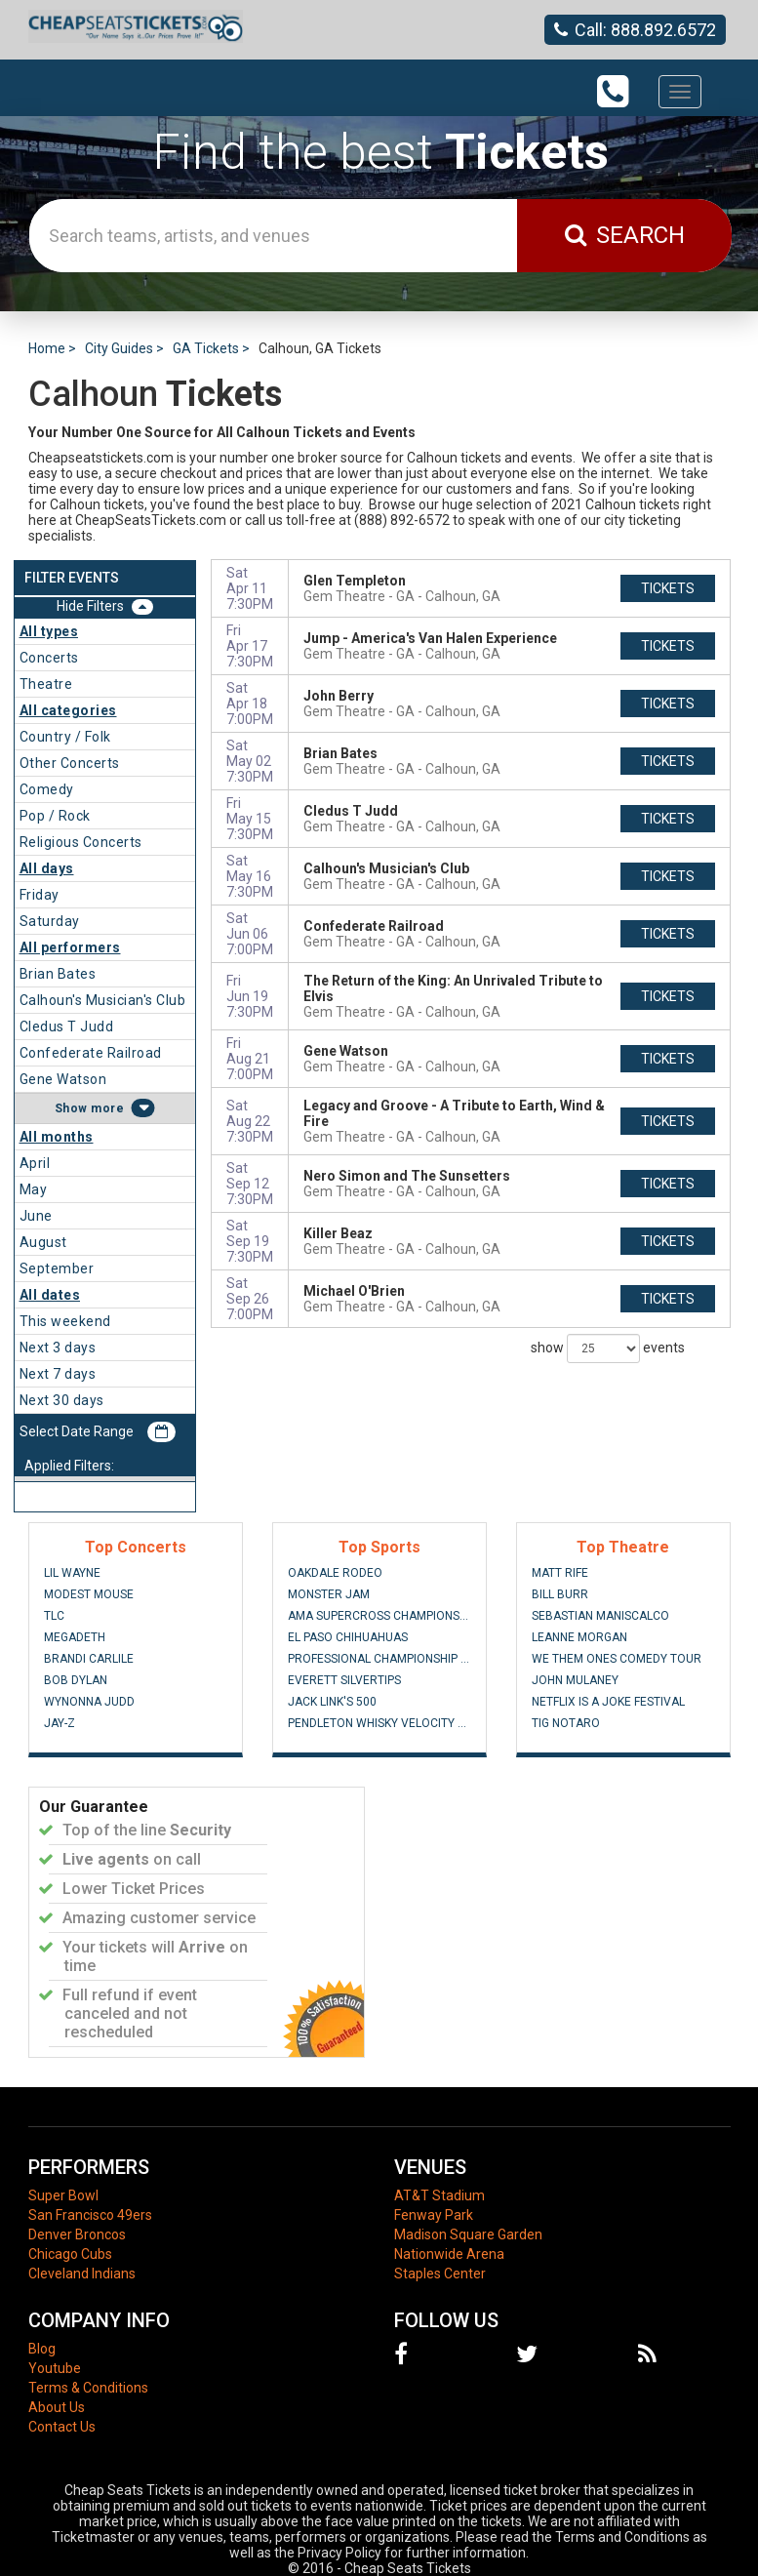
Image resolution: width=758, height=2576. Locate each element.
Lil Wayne (72, 1573)
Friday (40, 895)
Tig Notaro (566, 1723)
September (57, 1268)
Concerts (49, 657)
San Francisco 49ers (90, 2215)
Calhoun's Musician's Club (103, 1000)
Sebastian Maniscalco (600, 1616)
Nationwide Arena (449, 2254)
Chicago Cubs (70, 2254)
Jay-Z (59, 1723)
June (36, 1216)
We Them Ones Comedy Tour (616, 1659)
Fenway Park (433, 2215)
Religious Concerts (81, 842)
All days (47, 868)
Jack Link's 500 (332, 1702)
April (35, 1163)
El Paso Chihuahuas (348, 1637)
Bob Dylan (75, 1680)
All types (49, 631)
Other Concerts (70, 763)
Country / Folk (65, 737)
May (34, 1189)
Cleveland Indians (82, 2273)
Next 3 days (58, 1347)
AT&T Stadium (439, 2195)
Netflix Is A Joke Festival (608, 1702)
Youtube (54, 2368)
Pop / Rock (55, 816)
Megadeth (74, 1637)
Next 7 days (58, 1374)
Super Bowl (63, 2195)
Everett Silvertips (344, 1680)
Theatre (46, 684)
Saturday (50, 921)
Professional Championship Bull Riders (379, 1659)
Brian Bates (58, 974)
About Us (56, 2407)
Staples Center (440, 2273)
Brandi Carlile (89, 1659)
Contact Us (62, 2427)
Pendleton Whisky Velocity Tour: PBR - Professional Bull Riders (379, 1723)
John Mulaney (575, 1680)
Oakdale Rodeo (335, 1573)
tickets (668, 588)
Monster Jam (329, 1594)
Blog (42, 2348)
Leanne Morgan (579, 1637)
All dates (50, 1295)
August (43, 1242)
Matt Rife (560, 1573)
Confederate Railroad (91, 1053)
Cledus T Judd (67, 1026)
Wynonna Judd (89, 1702)
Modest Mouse (89, 1594)
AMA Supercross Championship (379, 1616)
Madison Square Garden (468, 2234)
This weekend (65, 1321)
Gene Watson (63, 1079)
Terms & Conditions (88, 2387)
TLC (54, 1616)
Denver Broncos (77, 2234)
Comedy (47, 789)
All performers (70, 947)
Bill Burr (560, 1594)
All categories (68, 710)
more (107, 1108)
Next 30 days (62, 1400)
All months (57, 1137)
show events (608, 1348)
